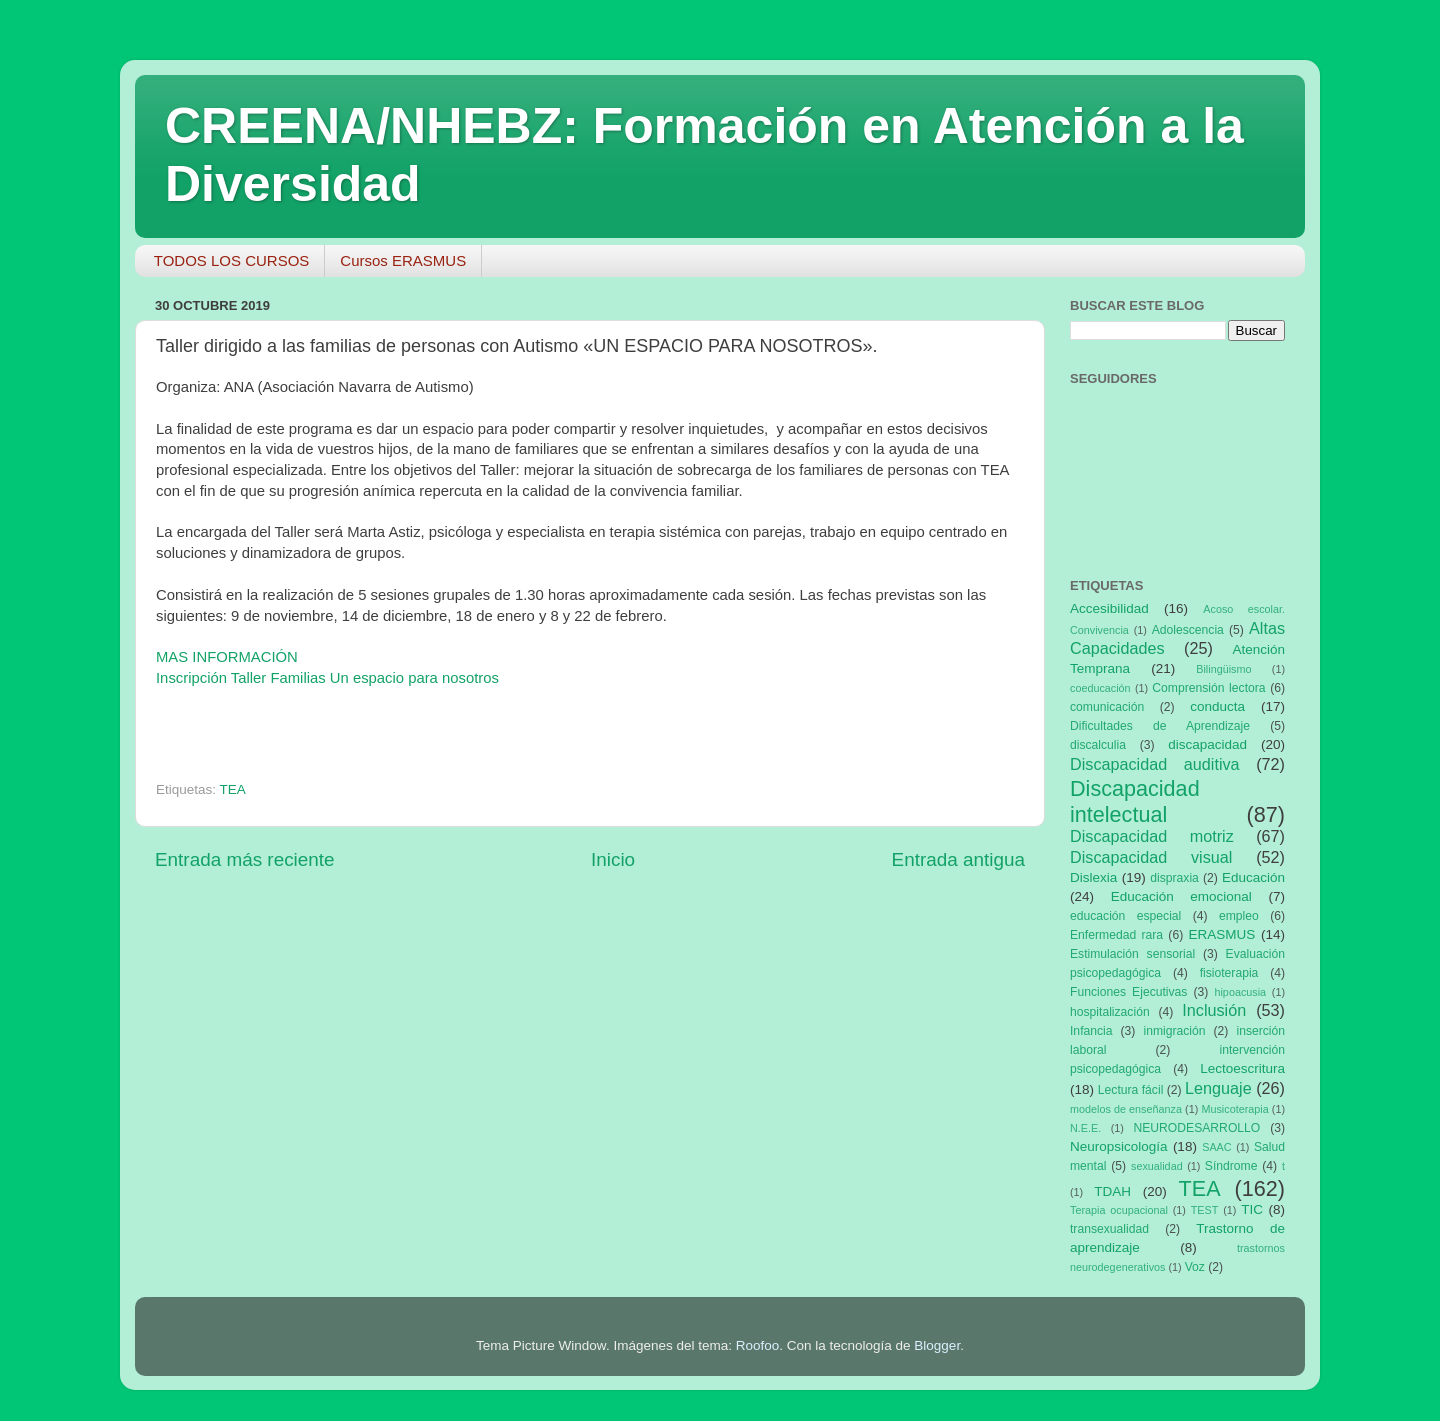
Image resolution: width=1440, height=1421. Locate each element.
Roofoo (758, 1345)
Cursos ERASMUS (403, 260)
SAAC (1216, 1147)
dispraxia (1174, 878)
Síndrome (1231, 1166)
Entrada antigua (958, 859)
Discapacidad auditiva (1155, 764)
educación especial (1125, 916)
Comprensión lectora (1208, 688)
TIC (1252, 1209)
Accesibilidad (1109, 608)
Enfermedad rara (1116, 935)
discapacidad (1207, 744)
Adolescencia (1188, 630)
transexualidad (1109, 1229)
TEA (233, 789)
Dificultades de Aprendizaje (1160, 726)
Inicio (613, 859)
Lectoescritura (1242, 1068)
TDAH (1112, 1191)
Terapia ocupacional (1119, 1210)
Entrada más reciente (245, 859)
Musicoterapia (1234, 1109)
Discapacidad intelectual (1135, 801)
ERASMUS (1222, 934)
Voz (1195, 1267)
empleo (1239, 916)
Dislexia (1093, 877)
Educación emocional (1181, 896)
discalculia (1098, 745)
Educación (1253, 877)
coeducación (1100, 688)
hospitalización (1110, 1012)
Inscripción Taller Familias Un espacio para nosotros (327, 678)
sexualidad (1157, 1166)
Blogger (937, 1345)
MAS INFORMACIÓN (229, 657)
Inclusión (1214, 1010)
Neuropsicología (1119, 1146)
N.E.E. (1085, 1128)
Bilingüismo (1223, 669)
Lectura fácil (1131, 1090)
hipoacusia (1240, 992)
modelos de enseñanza (1126, 1109)
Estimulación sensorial (1132, 954)
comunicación (1107, 707)
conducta (1217, 706)
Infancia (1091, 1031)
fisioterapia (1229, 973)
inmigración (1174, 1031)
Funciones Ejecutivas (1128, 992)
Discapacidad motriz (1152, 836)
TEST (1205, 1210)
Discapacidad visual (1151, 857)
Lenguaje (1218, 1088)
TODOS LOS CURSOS (232, 260)
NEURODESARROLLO (1196, 1128)
